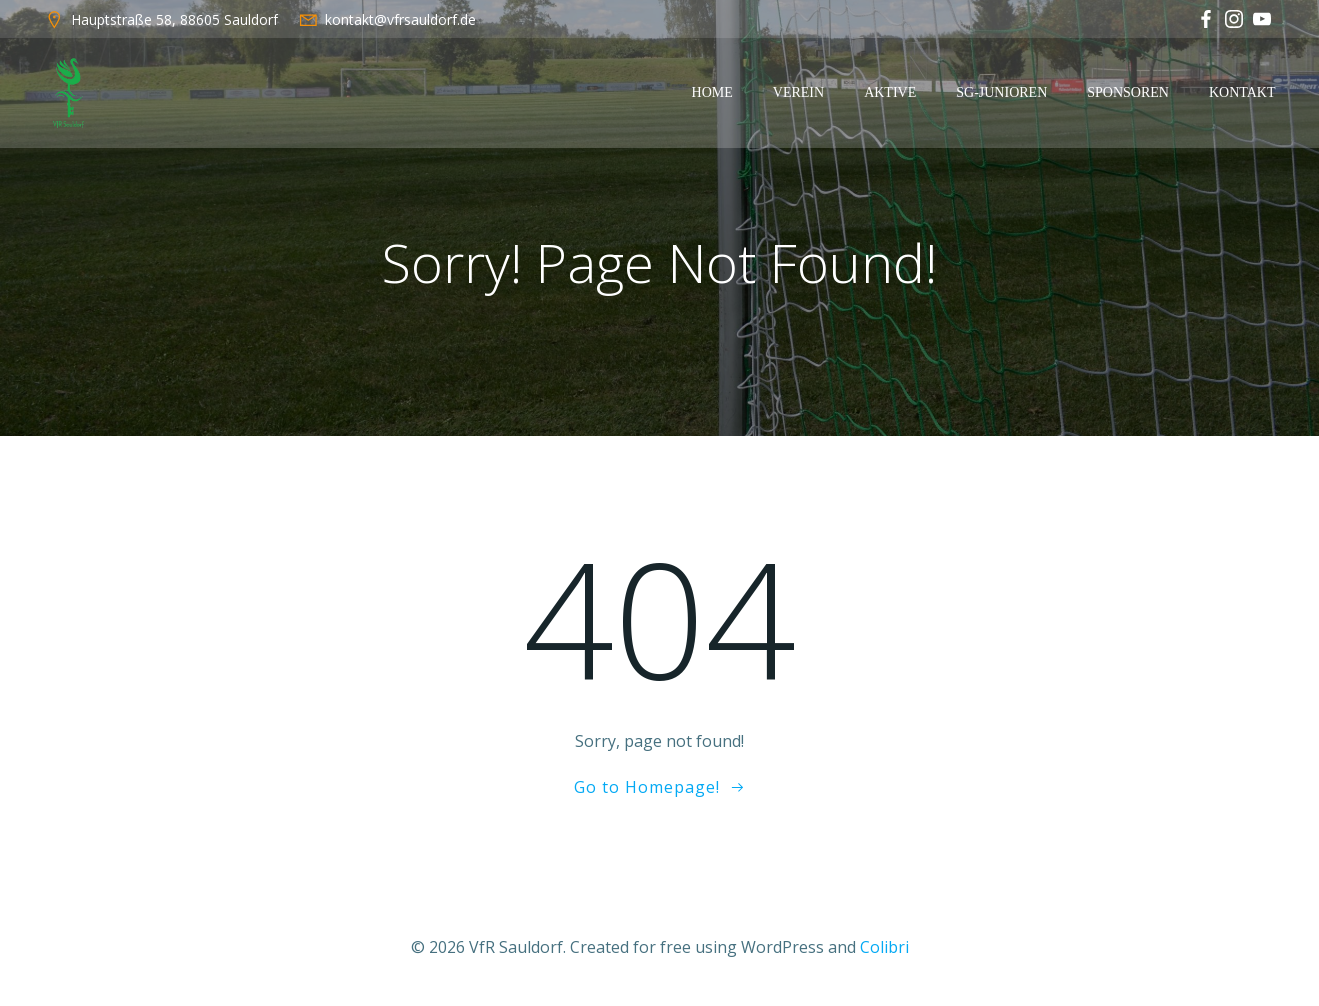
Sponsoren (1128, 92)
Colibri (884, 947)
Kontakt (1242, 92)
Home (712, 92)
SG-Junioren (1001, 92)
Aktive (890, 92)
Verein (798, 92)
